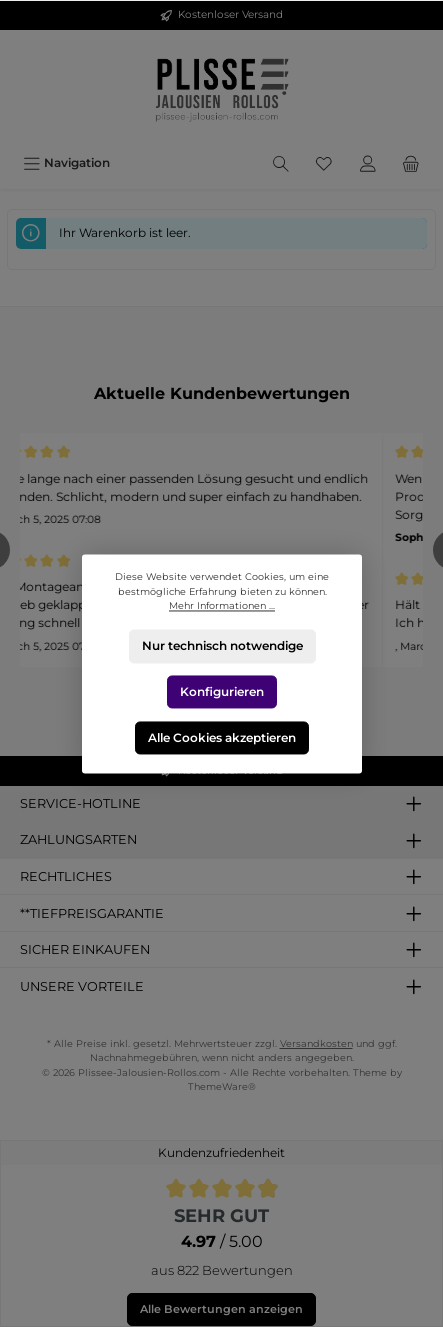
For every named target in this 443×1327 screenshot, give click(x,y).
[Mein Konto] (368, 162)
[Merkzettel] (324, 162)
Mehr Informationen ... (222, 605)
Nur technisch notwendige (221, 645)
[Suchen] (281, 162)
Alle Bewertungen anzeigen (221, 1309)
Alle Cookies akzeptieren (222, 736)
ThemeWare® (222, 1086)
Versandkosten (316, 1043)
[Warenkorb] (411, 162)
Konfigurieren (222, 691)
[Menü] (66, 162)
